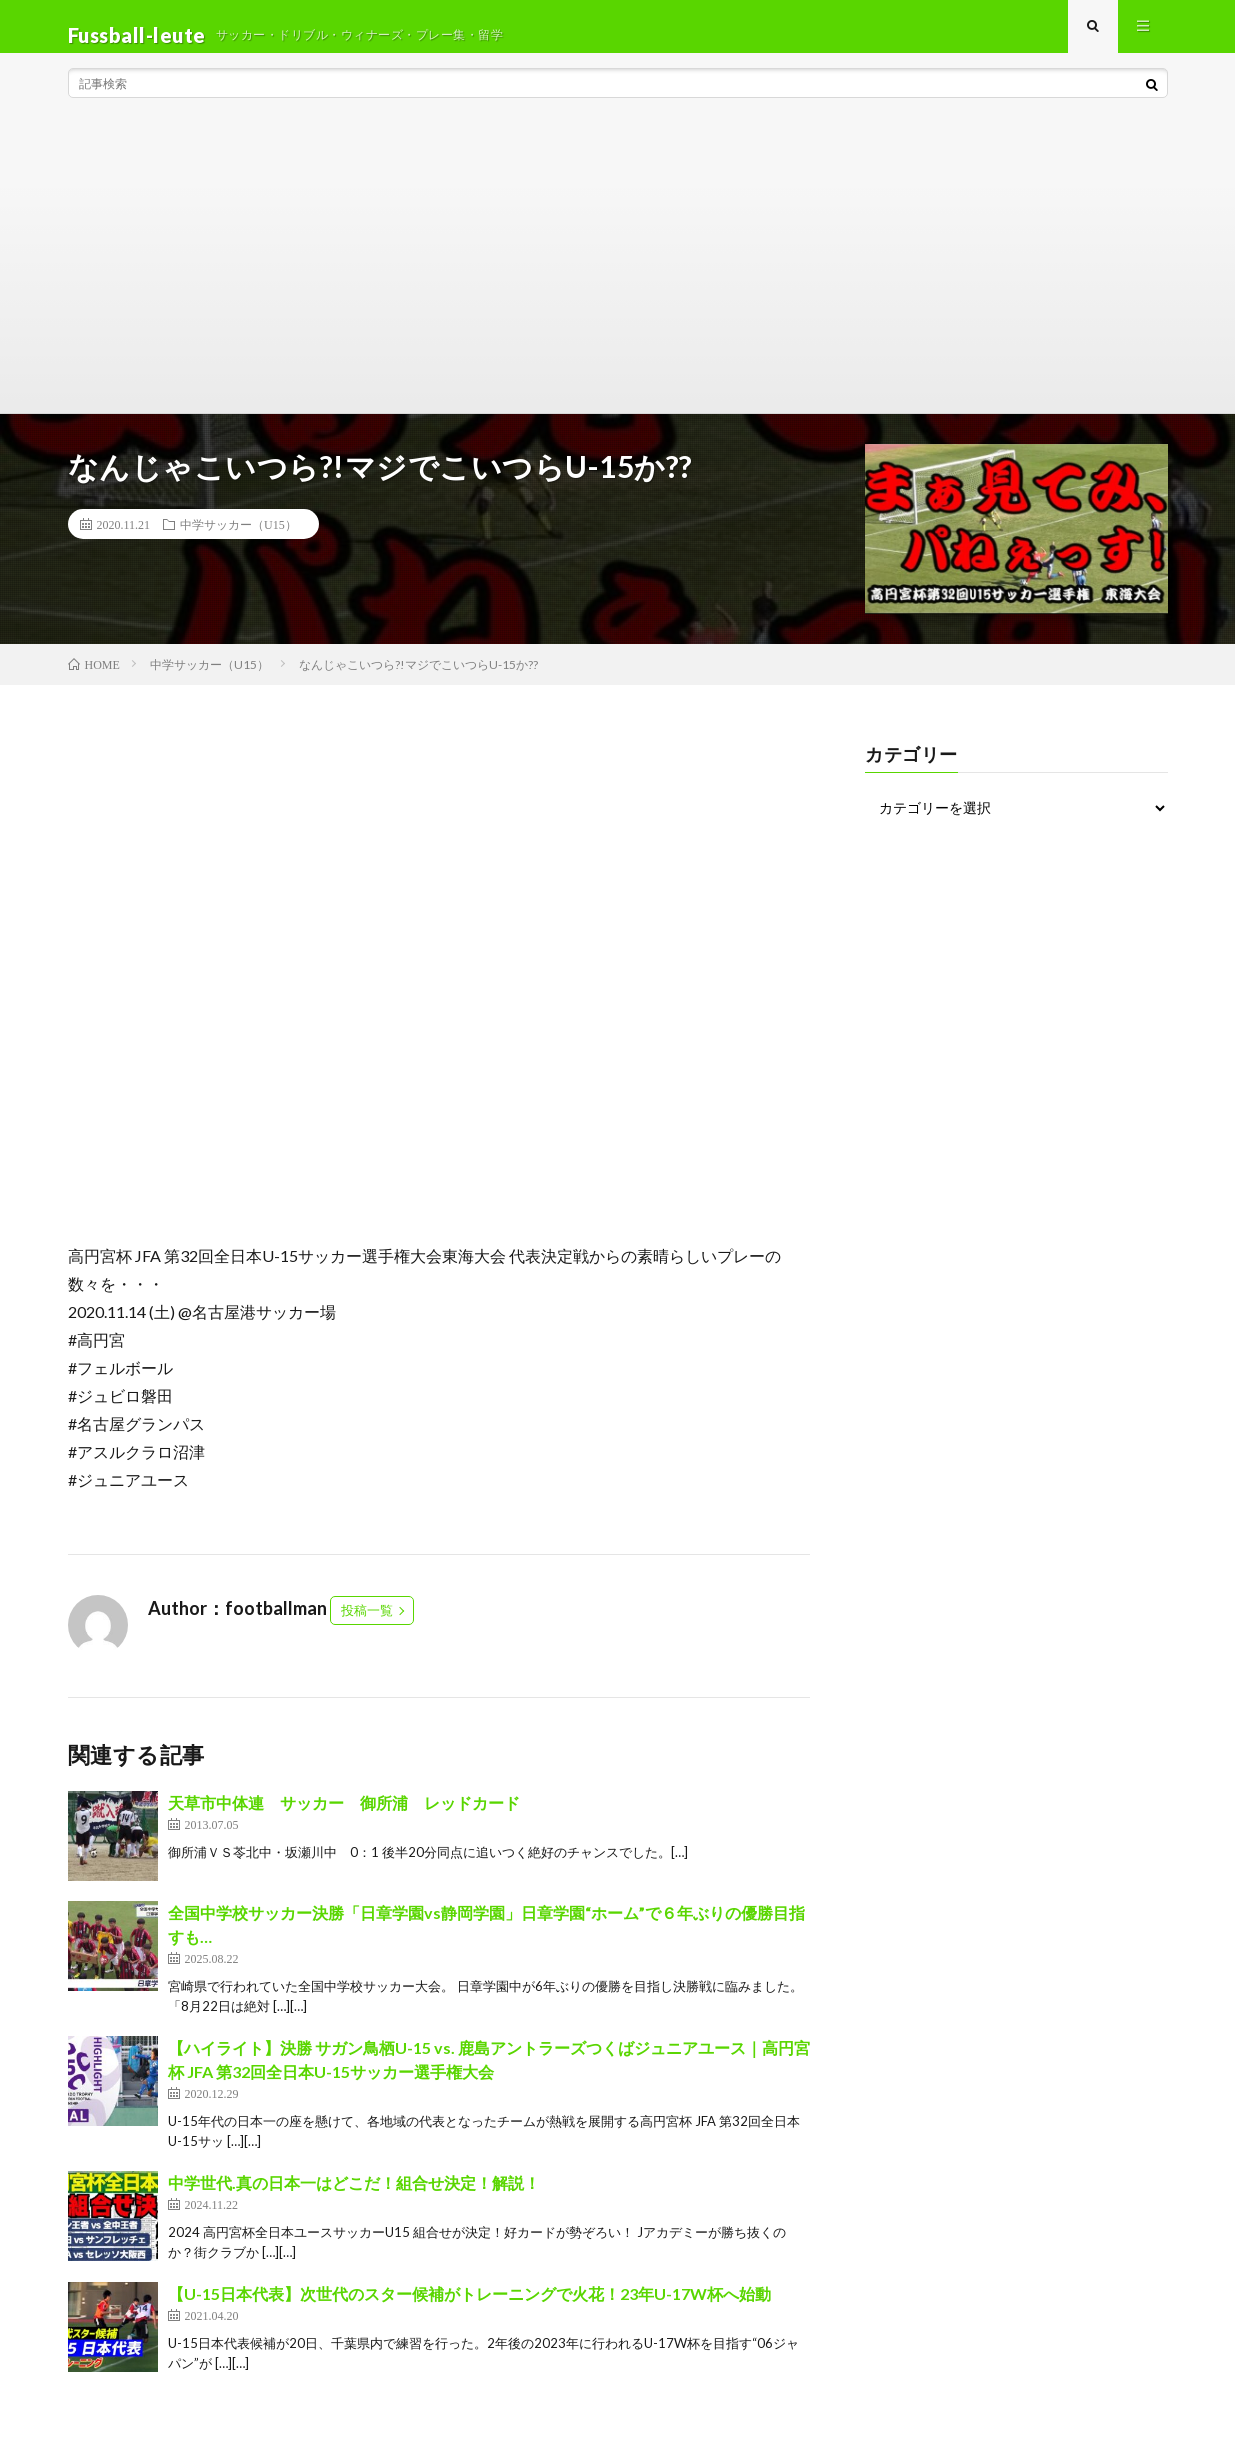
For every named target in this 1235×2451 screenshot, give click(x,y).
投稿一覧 (367, 1628)
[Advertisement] (618, 280)
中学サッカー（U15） (238, 541)
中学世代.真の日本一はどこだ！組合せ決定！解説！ (354, 2200)
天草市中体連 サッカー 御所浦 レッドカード (344, 1820)
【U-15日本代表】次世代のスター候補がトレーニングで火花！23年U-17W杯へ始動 (469, 2311)
